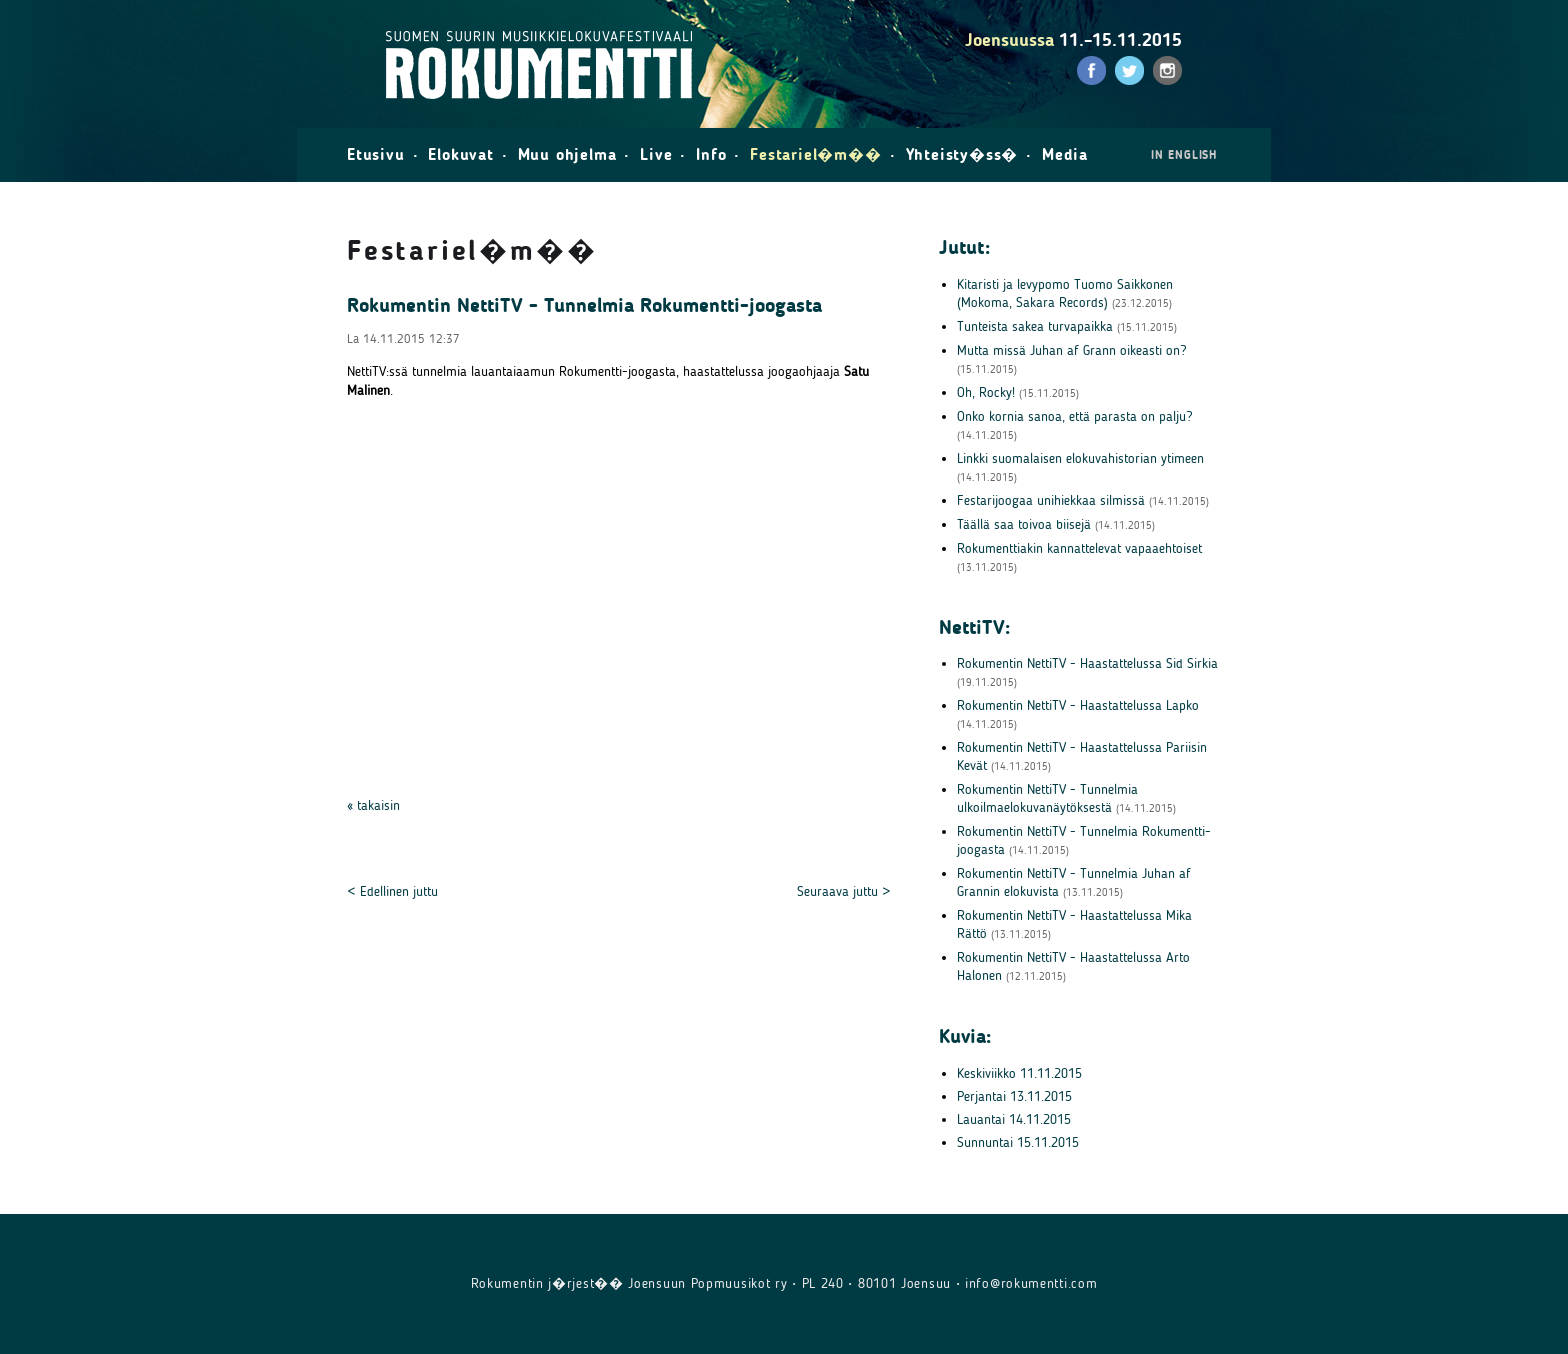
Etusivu (376, 154)
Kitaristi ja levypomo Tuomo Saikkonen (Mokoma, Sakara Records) (1065, 293)
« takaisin (373, 805)
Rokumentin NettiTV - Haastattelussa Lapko (1078, 705)
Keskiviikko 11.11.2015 (1019, 1073)
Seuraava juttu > (844, 891)
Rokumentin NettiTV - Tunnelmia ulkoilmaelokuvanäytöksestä (1047, 798)
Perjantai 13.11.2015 (1014, 1096)
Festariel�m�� (815, 154)
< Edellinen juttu (392, 891)
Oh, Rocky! (986, 392)
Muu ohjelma (567, 154)
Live (656, 154)
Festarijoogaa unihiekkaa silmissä (1051, 500)
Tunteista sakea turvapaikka (1035, 326)
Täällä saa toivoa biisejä (1024, 524)
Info (711, 154)
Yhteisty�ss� (962, 154)
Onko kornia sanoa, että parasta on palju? (1074, 416)
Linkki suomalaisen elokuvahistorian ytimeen (1080, 458)
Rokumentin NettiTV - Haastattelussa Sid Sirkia (1087, 663)
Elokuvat (460, 154)
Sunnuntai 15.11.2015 (1018, 1142)
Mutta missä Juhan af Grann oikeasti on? (1071, 350)
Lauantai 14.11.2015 (1014, 1119)
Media (1065, 154)
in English (1184, 155)
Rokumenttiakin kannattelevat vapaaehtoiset (1079, 548)
